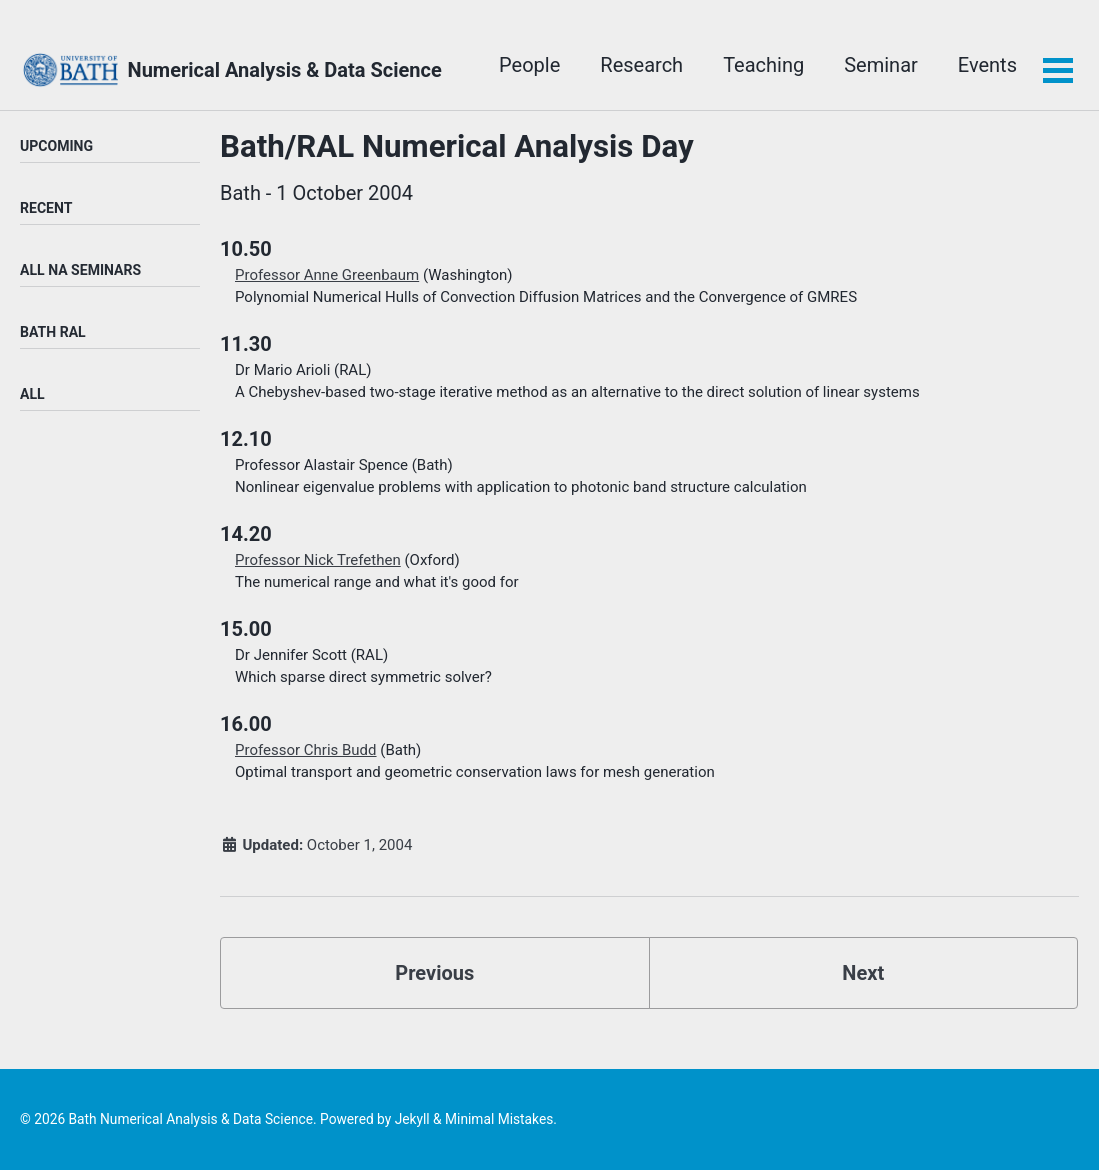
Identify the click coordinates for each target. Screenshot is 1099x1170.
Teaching (763, 65)
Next (863, 973)
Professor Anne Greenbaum (327, 275)
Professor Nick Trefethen (318, 560)
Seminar (881, 65)
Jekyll (412, 1119)
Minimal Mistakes (499, 1119)
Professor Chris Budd (306, 750)
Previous (434, 973)
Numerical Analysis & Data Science (285, 70)
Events (987, 65)
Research (641, 65)
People (529, 65)
